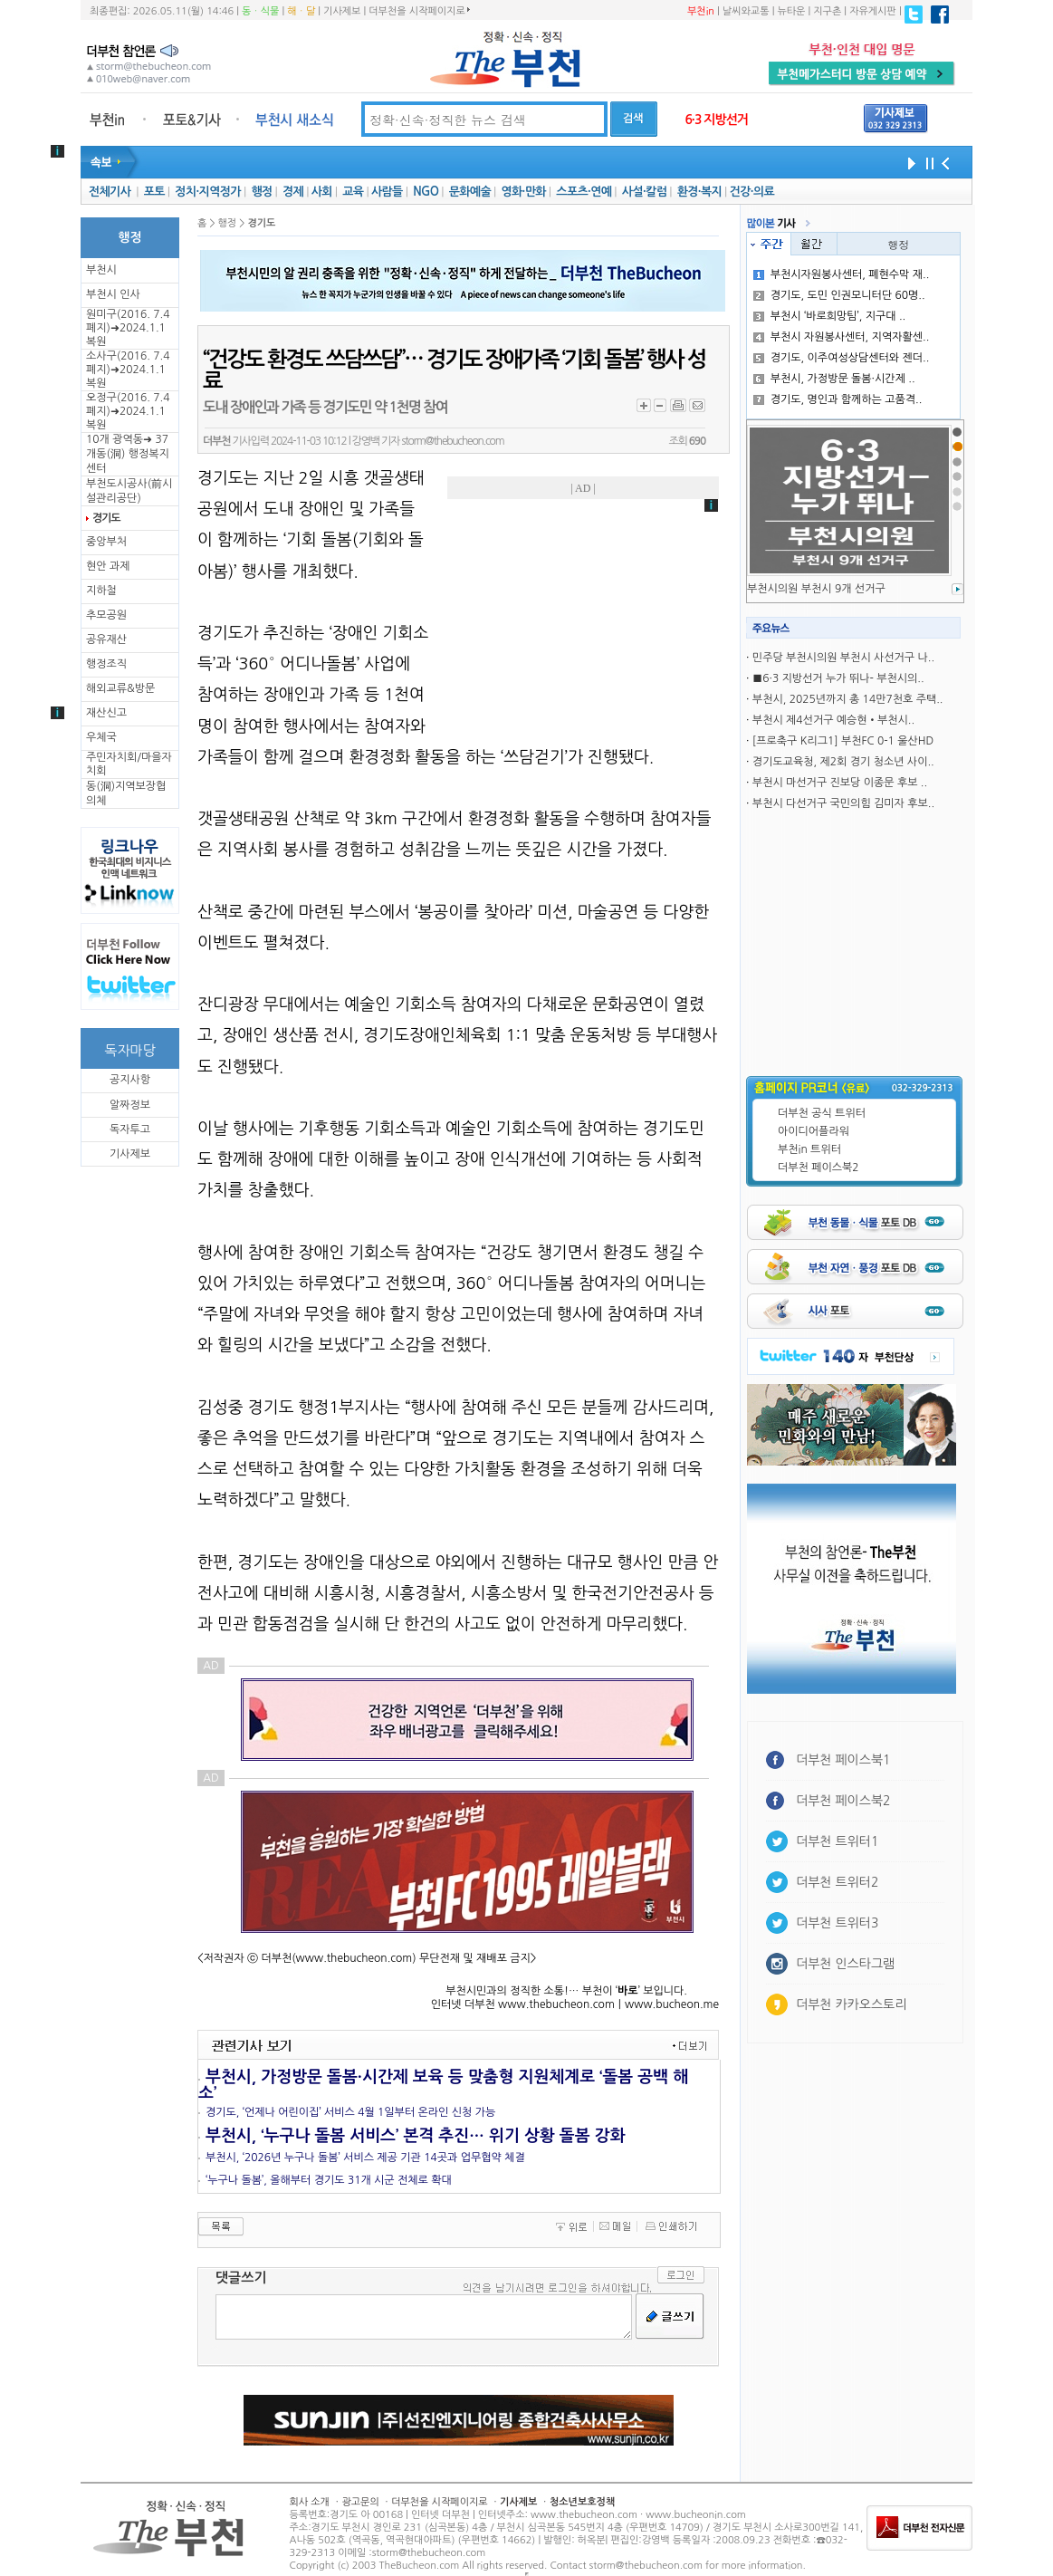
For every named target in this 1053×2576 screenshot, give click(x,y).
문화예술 (470, 191)
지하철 (101, 590)
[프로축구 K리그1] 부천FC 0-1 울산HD (842, 740)
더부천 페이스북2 (818, 1167)
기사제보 (341, 11)
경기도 (106, 518)
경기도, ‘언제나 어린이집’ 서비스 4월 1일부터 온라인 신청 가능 (350, 2112)
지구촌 (827, 11)
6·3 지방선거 (716, 119)
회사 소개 (310, 2502)
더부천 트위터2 (837, 1882)
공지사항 (130, 1079)
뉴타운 (791, 11)
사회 (321, 191)
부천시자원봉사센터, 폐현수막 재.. (841, 274)
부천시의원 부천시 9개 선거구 (816, 588)
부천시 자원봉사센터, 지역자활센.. (841, 337)
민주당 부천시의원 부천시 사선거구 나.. (843, 657)
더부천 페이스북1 (843, 1760)
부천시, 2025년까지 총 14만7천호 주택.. (847, 699)
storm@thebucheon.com (452, 441)
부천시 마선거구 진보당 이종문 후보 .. (839, 782)
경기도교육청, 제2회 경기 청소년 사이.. (843, 761)
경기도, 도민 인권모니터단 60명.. (839, 295)
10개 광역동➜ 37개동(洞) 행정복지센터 (127, 454)
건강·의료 (752, 191)
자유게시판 (872, 11)
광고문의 (359, 2502)
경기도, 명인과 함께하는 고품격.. (838, 399)
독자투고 (130, 1129)
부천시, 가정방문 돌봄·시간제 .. (834, 378)
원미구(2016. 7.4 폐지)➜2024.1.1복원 (127, 328)
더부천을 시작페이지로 (419, 10)
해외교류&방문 (120, 688)
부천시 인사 (113, 294)
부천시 (101, 269)
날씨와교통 (746, 11)
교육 (352, 191)
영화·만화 (523, 191)
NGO (425, 191)
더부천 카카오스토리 (851, 2004)
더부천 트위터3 (837, 1923)
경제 (292, 191)
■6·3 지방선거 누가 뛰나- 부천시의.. (838, 678)
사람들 (387, 191)
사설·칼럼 (644, 191)
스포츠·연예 (583, 191)
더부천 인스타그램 (845, 1963)
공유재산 (106, 639)
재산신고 (106, 712)
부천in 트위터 (809, 1149)
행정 (261, 191)
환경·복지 (699, 191)
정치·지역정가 (208, 191)
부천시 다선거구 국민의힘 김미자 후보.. (843, 803)
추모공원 (106, 615)
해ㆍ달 (301, 11)
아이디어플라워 (813, 1131)
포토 (154, 191)
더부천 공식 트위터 (822, 1113)
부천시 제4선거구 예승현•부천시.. (833, 720)
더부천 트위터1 (837, 1841)
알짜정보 (130, 1105)
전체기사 (109, 191)
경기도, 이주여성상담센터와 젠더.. (841, 357)
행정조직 (106, 663)
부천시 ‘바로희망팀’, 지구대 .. (829, 316)
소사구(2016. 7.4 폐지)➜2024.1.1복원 (127, 370)
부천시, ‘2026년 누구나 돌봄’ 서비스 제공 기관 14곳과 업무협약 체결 (365, 2157)
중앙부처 (106, 541)
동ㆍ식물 (260, 11)
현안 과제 (107, 566)
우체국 (101, 737)
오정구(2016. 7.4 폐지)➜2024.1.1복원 (127, 411)
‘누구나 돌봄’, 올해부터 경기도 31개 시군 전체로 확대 (329, 2180)
